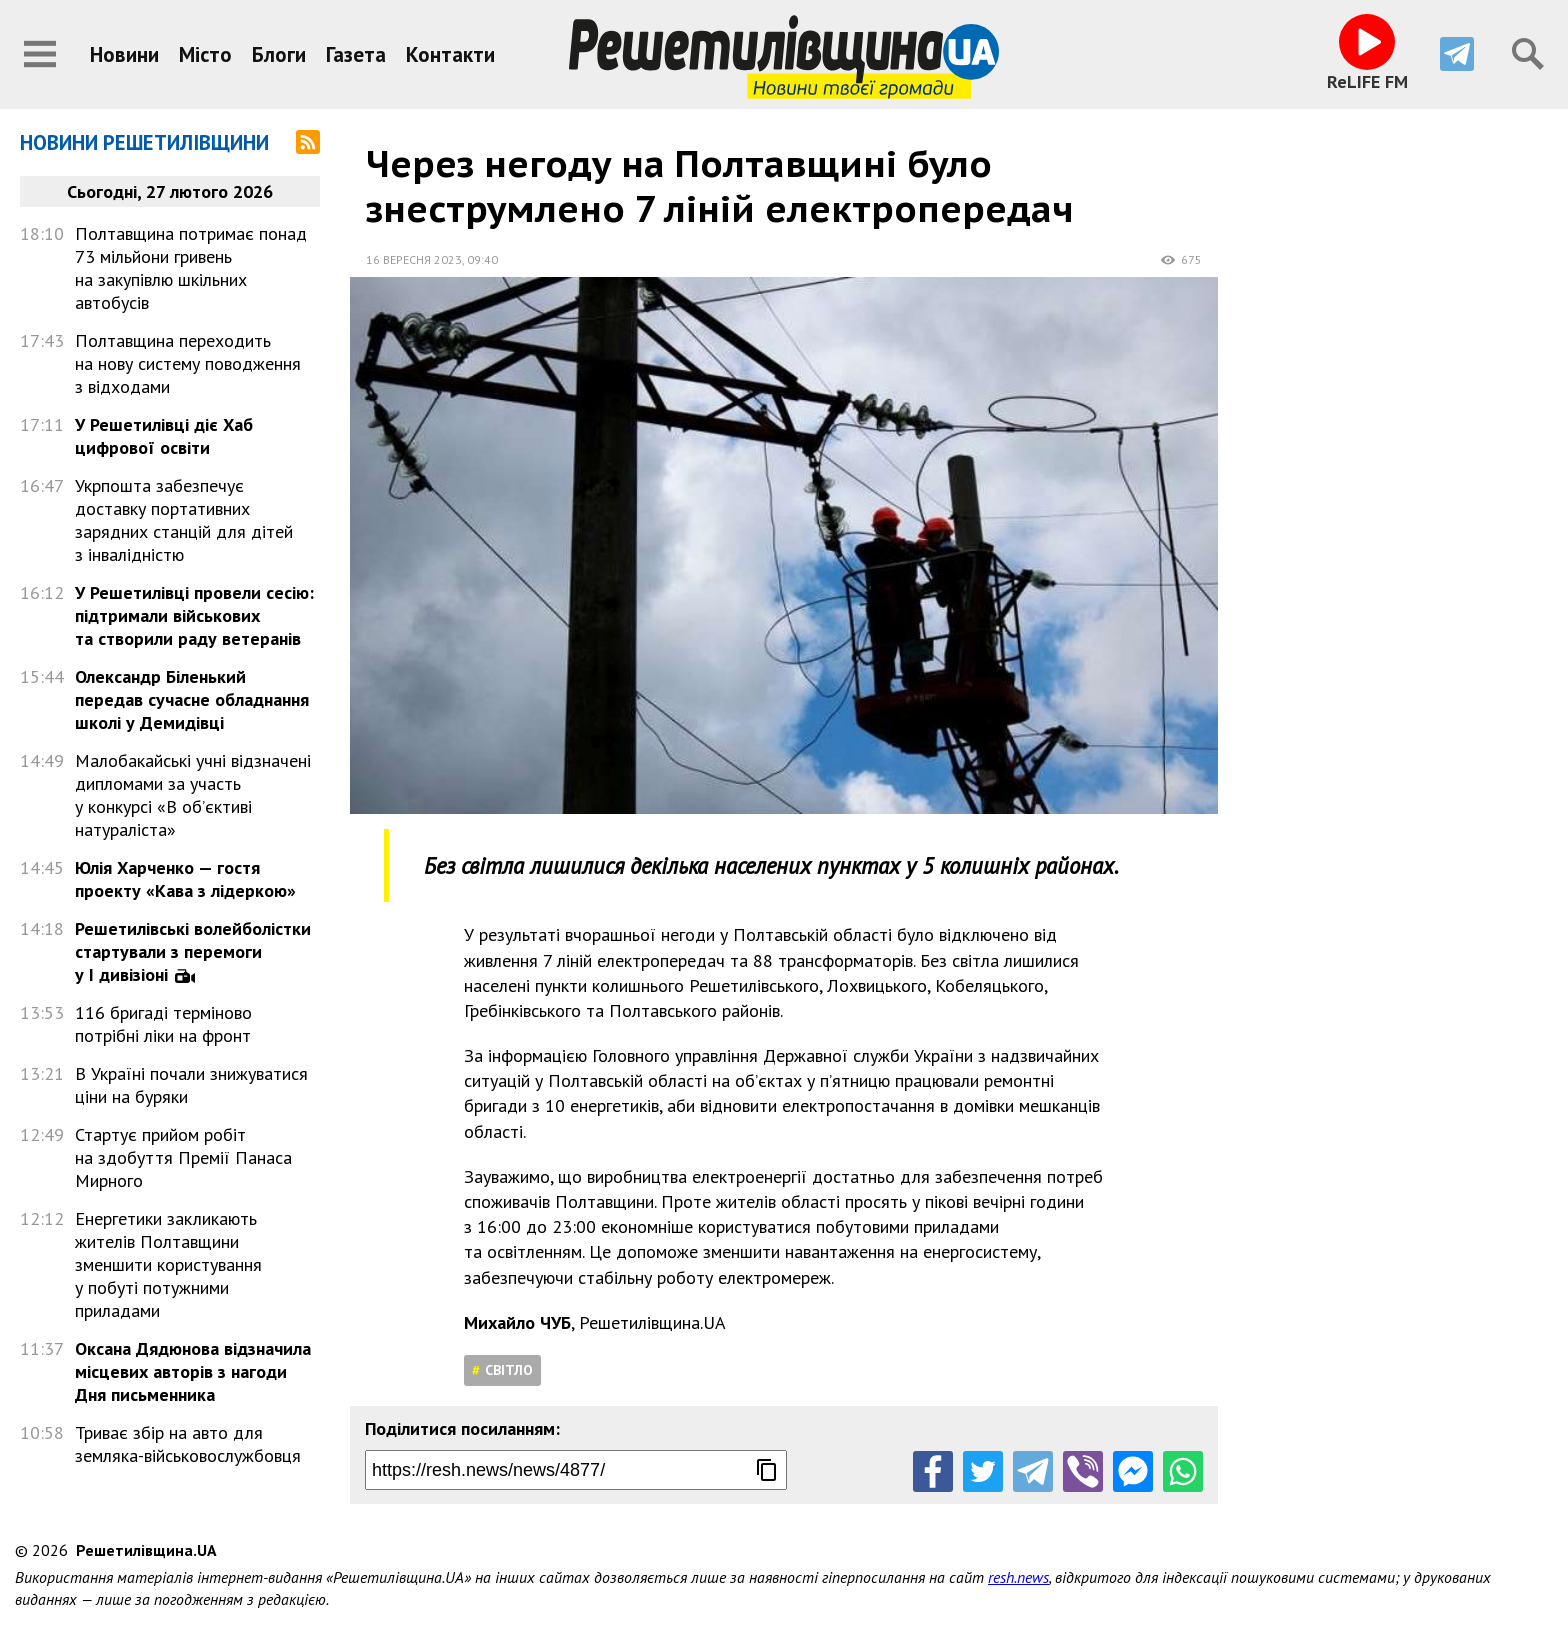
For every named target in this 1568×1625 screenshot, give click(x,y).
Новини (124, 54)
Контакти (450, 54)
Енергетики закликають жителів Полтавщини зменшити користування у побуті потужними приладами (168, 1264)
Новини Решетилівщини (144, 142)
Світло (509, 1370)
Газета (356, 54)
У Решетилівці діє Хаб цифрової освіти (164, 436)
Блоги (279, 54)
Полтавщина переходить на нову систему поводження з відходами (188, 363)
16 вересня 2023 (414, 259)
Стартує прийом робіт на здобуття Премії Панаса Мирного (183, 1157)
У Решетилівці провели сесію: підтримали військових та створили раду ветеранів (194, 615)
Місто (205, 54)
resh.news (1018, 1577)
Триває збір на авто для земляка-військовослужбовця (188, 1444)
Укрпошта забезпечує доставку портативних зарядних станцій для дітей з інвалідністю (184, 520)
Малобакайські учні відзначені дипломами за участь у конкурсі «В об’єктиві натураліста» (193, 795)
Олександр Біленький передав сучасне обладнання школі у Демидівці (192, 699)
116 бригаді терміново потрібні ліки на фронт (163, 1024)
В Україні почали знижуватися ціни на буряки (191, 1085)
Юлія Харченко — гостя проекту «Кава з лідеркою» (185, 879)
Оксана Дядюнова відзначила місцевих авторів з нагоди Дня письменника (193, 1371)
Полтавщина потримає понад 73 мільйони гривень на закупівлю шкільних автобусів (191, 268)
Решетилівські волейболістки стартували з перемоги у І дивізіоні (193, 951)
